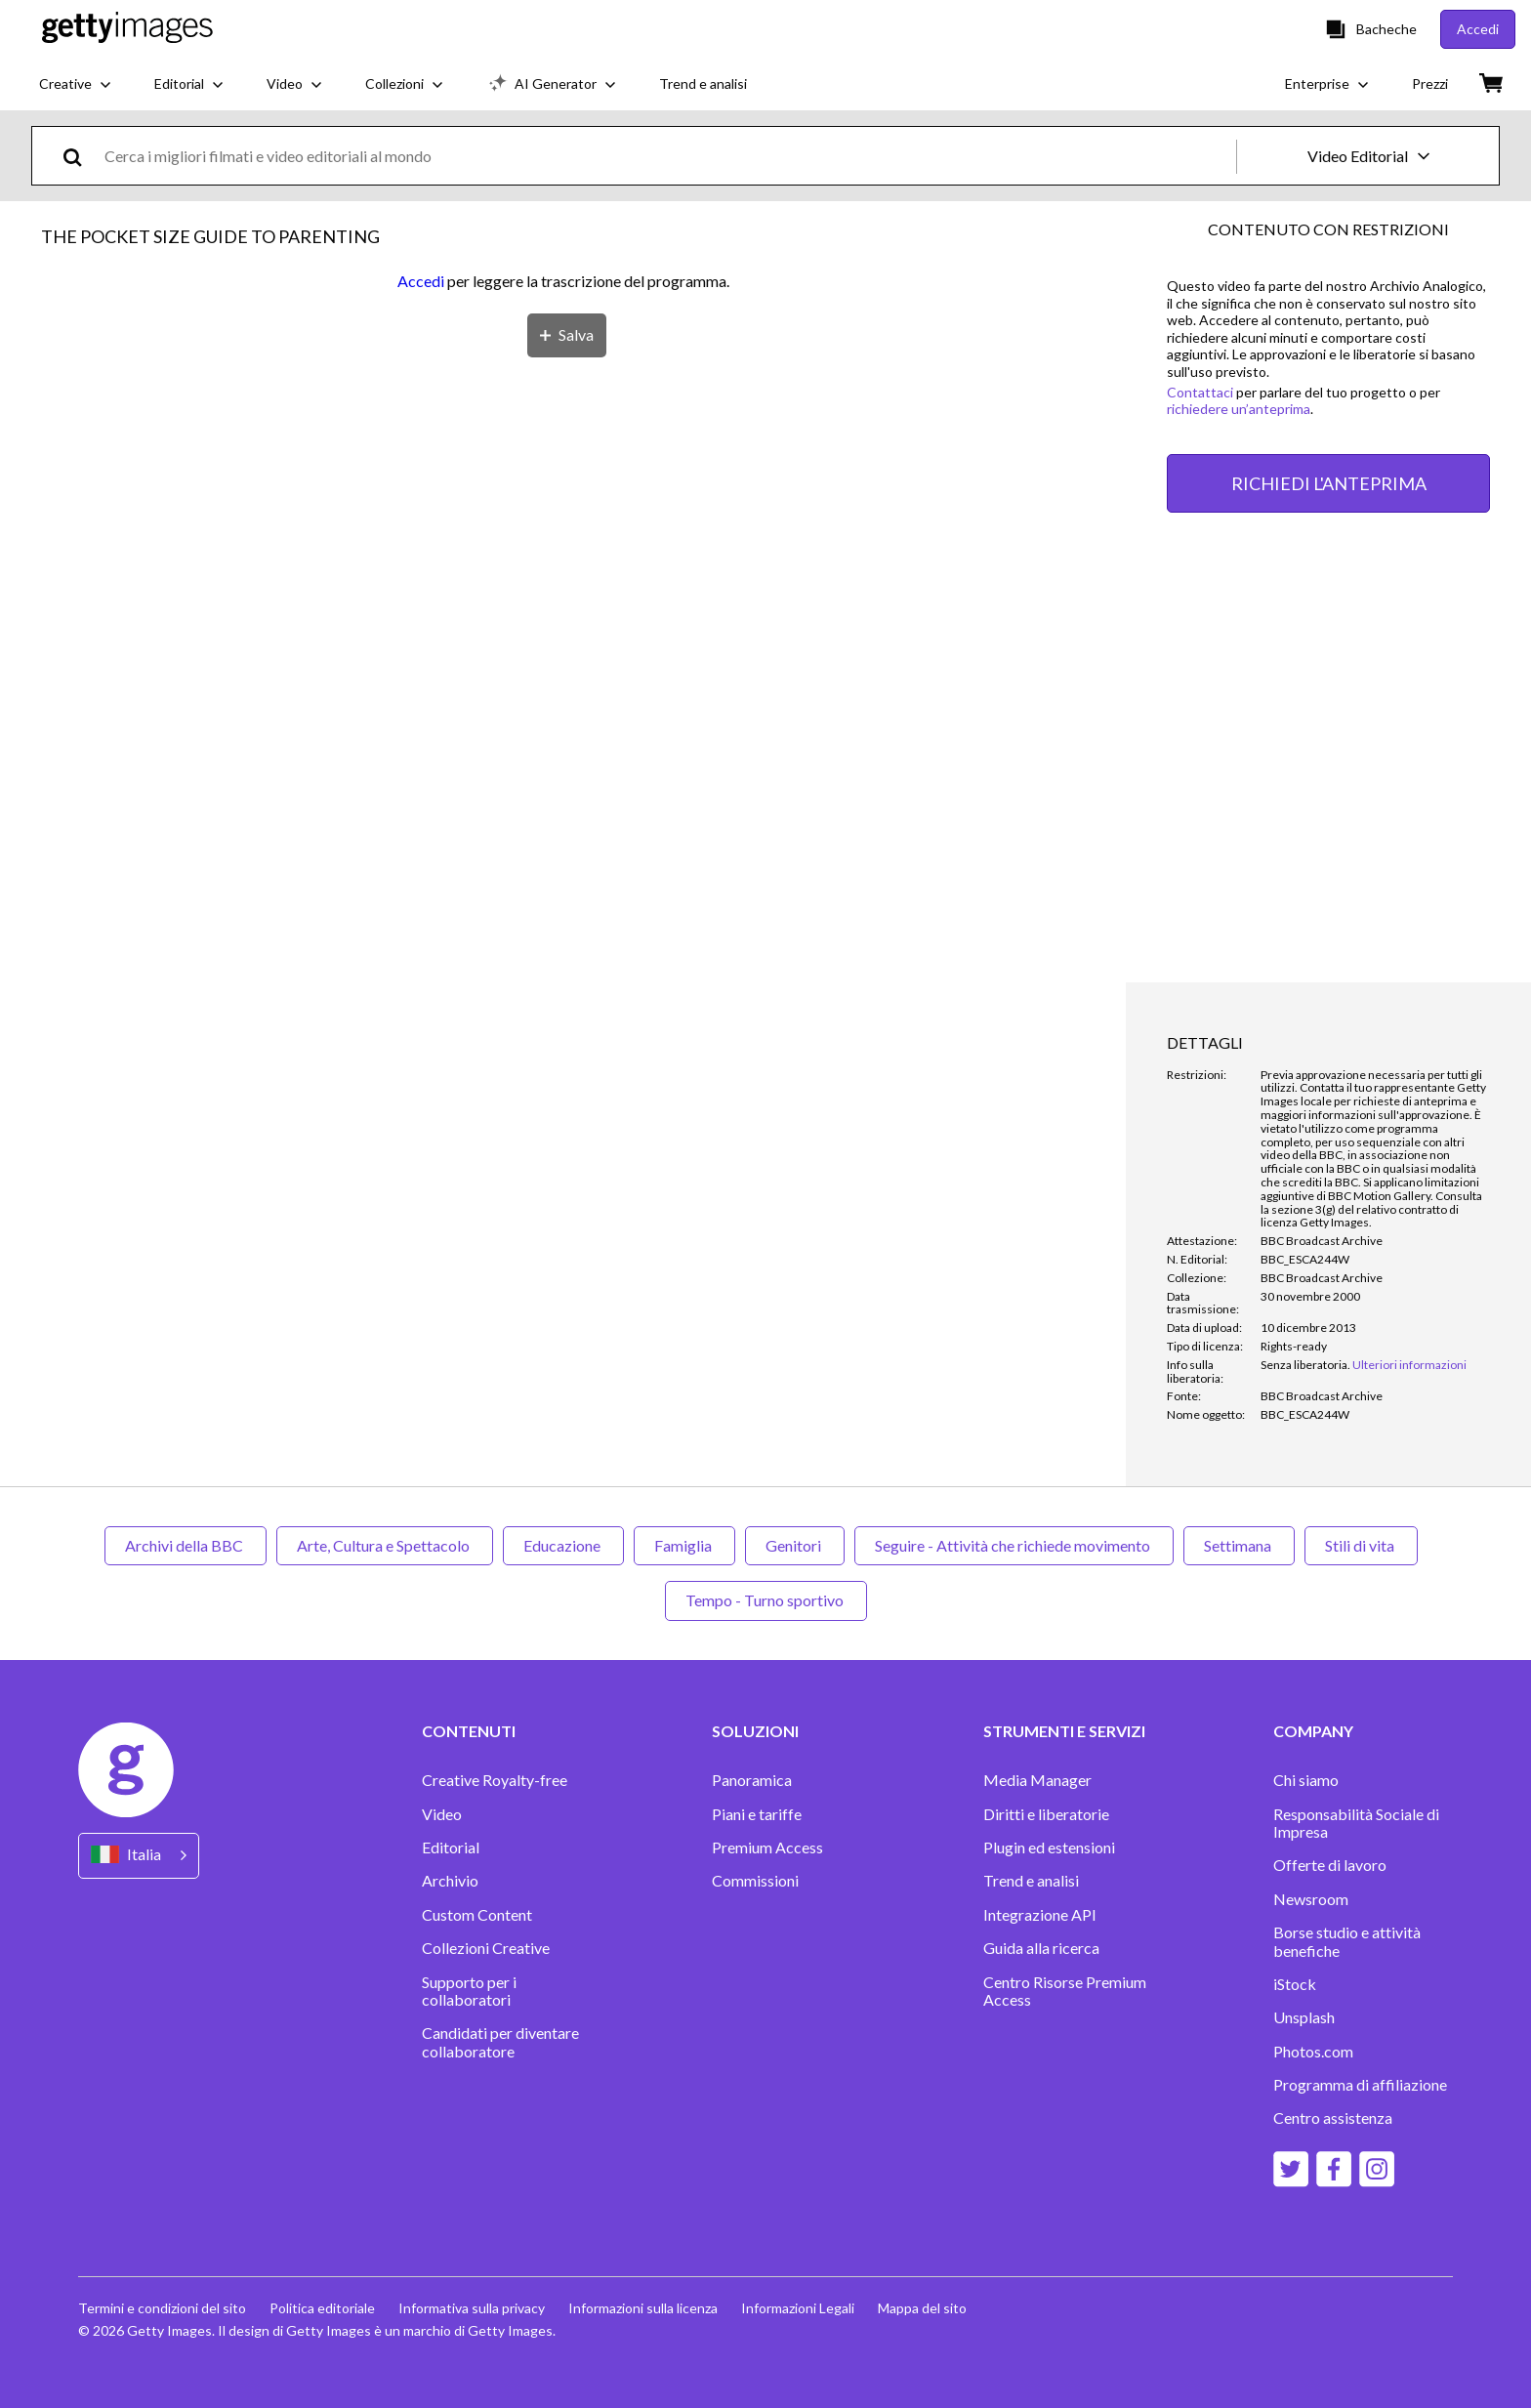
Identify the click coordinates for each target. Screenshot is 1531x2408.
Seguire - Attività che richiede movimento (1014, 1545)
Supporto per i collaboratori (469, 1991)
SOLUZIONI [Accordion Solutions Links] (755, 1731)
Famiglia (684, 1545)
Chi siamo (1306, 1780)
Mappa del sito (922, 2308)
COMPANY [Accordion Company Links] (1313, 1731)
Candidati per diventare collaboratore (500, 2041)
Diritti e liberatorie (1046, 1814)
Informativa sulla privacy (471, 2308)
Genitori (795, 1545)
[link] (1305, 1364)
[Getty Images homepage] (127, 29)
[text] (667, 156)
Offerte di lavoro (1329, 1865)
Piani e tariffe (757, 1814)
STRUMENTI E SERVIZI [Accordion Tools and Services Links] (1064, 1731)
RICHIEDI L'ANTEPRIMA (1329, 483)
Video (442, 1814)
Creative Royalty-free (494, 1780)
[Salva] (566, 335)
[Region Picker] (138, 1856)
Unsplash (1304, 2017)
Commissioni (755, 1880)
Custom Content (477, 1915)
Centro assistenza (1332, 2118)
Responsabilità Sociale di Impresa (1356, 1823)
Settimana (1239, 1545)
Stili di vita (1361, 1545)
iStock (1294, 1984)
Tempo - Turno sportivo (766, 1600)
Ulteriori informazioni (1409, 1364)
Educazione (563, 1545)
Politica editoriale (322, 2308)
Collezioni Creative (486, 1948)
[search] (80, 156)
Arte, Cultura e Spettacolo (385, 1545)
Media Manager (1037, 1780)
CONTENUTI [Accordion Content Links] (469, 1731)
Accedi (420, 280)
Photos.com (1313, 2051)
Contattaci (1200, 392)
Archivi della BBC (185, 1545)
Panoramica (752, 1780)
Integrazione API (1040, 1915)
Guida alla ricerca (1041, 1948)
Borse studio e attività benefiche (1347, 1941)
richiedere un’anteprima (1238, 408)
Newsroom (1310, 1899)
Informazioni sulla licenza (643, 2308)
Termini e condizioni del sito (162, 2308)
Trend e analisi (1031, 1880)
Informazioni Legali (797, 2308)
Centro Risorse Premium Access (1064, 1991)
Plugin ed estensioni (1049, 1847)
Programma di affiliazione (1360, 2085)
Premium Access (767, 1847)
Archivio (450, 1880)
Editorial (450, 1847)
